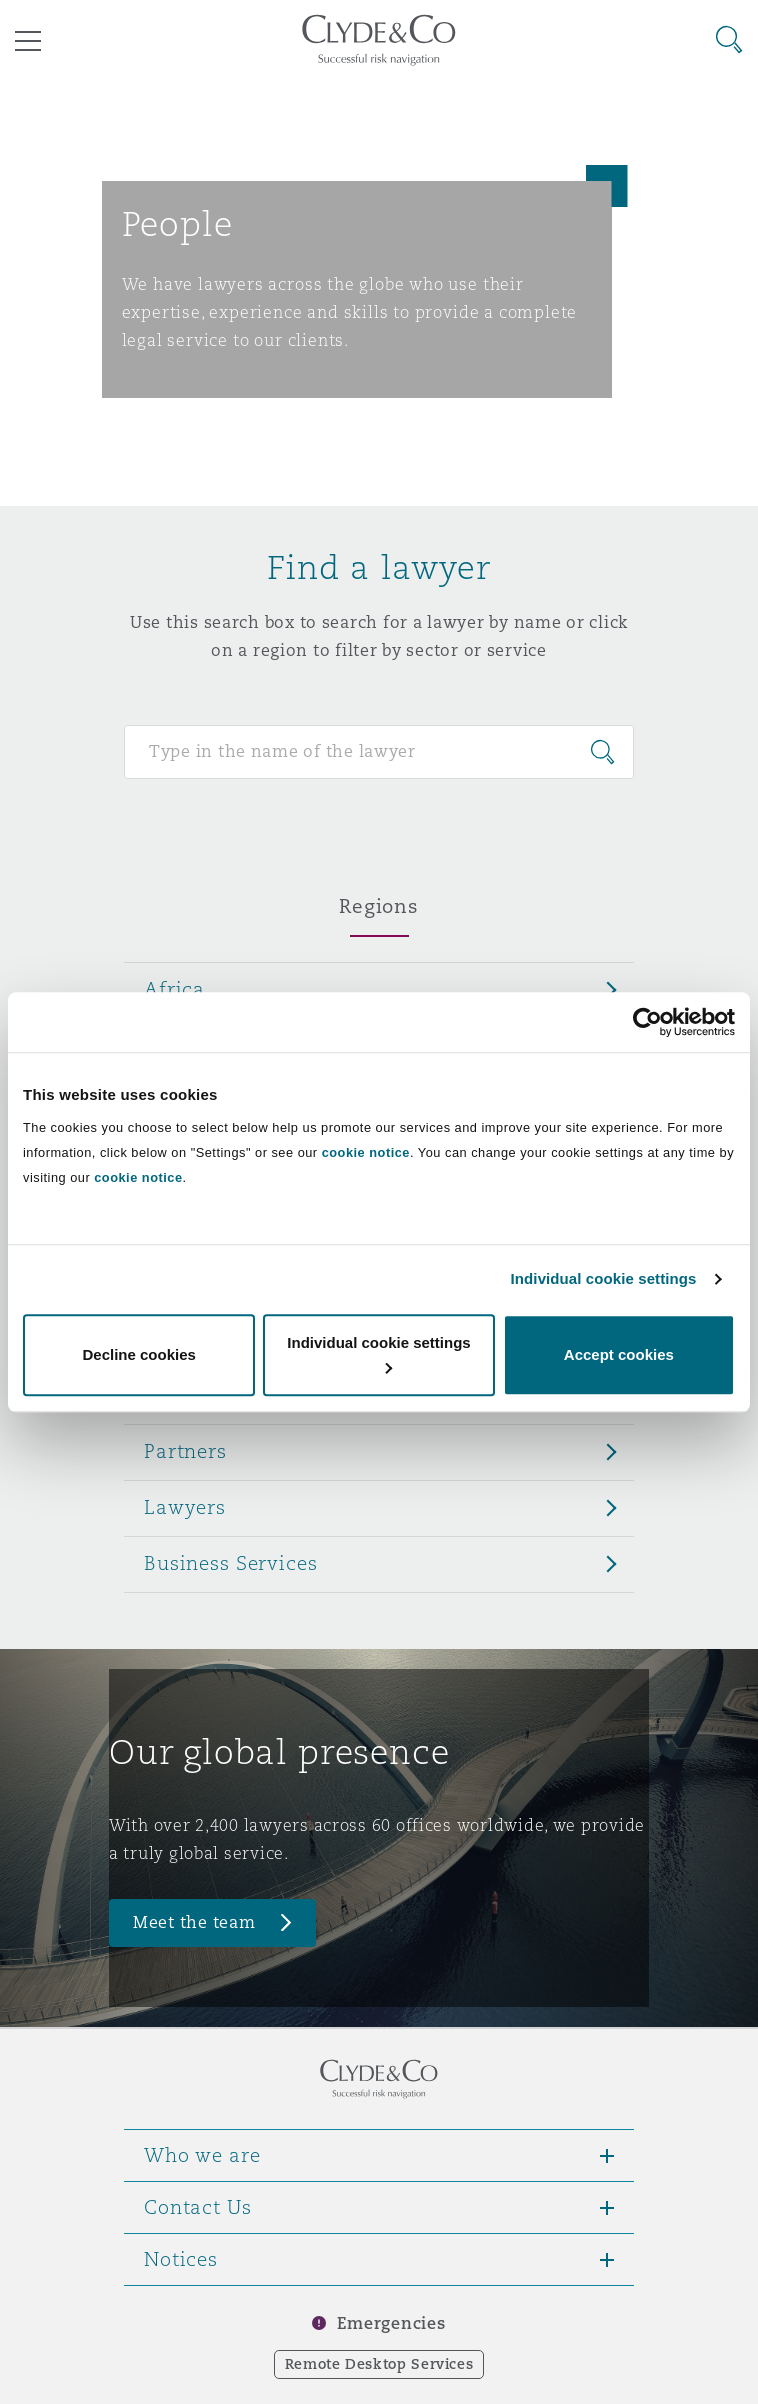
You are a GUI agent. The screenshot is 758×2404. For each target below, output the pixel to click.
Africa (174, 989)
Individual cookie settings (604, 1278)
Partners (185, 1451)
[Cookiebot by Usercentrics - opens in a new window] (647, 1022)
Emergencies (391, 2323)
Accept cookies (619, 1354)
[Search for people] (379, 752)
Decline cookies (138, 1354)
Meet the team (194, 1922)
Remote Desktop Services (379, 2364)
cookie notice (366, 1152)
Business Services (231, 1563)
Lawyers (185, 1507)
